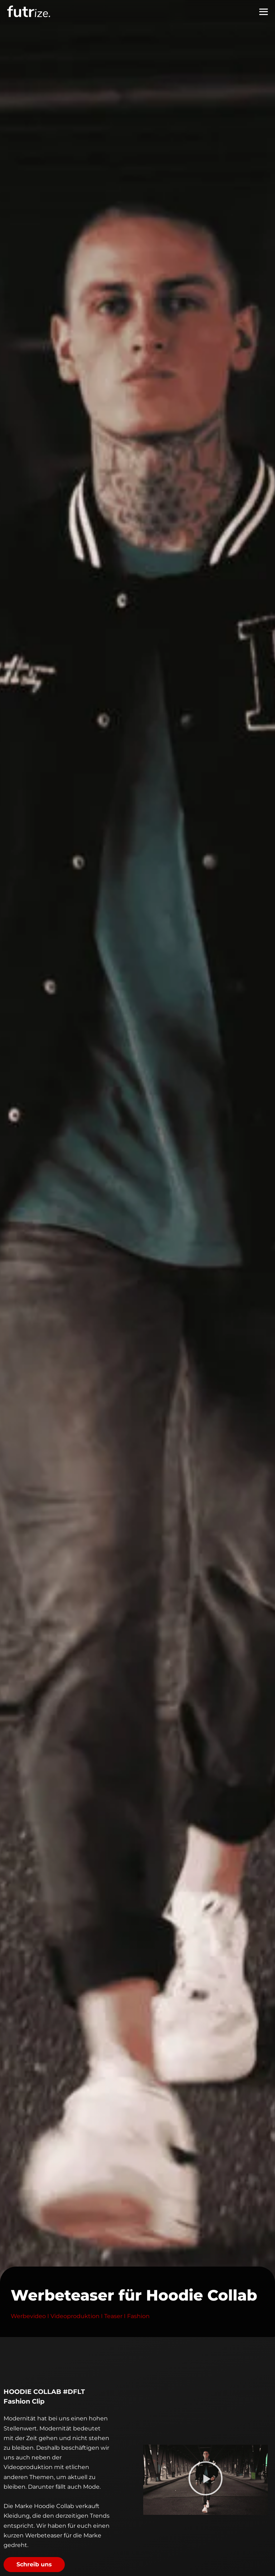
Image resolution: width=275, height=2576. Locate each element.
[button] (205, 2479)
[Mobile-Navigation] (263, 12)
